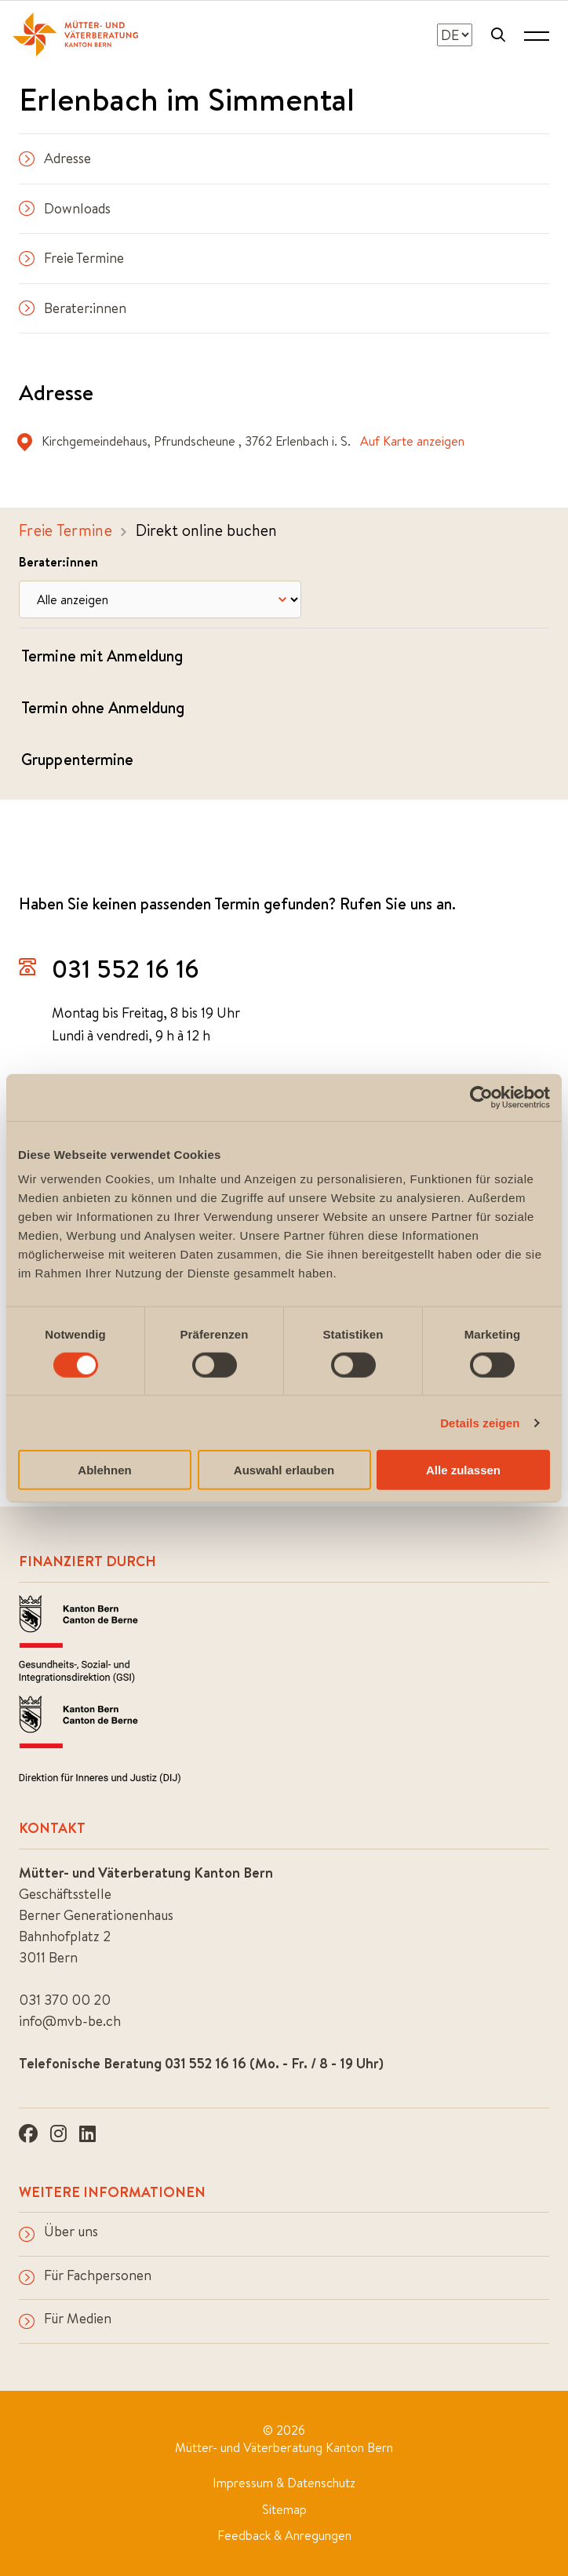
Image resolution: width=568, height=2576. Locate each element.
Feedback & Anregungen (284, 2535)
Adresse (55, 158)
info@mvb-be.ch (70, 2021)
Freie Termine (71, 258)
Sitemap (284, 2509)
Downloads (65, 208)
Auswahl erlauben (284, 1470)
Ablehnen (104, 1470)
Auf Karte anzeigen (412, 441)
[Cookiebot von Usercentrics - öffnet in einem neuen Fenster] (481, 1097)
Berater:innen (72, 308)
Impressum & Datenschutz (284, 2482)
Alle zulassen (463, 1470)
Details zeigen (479, 1422)
